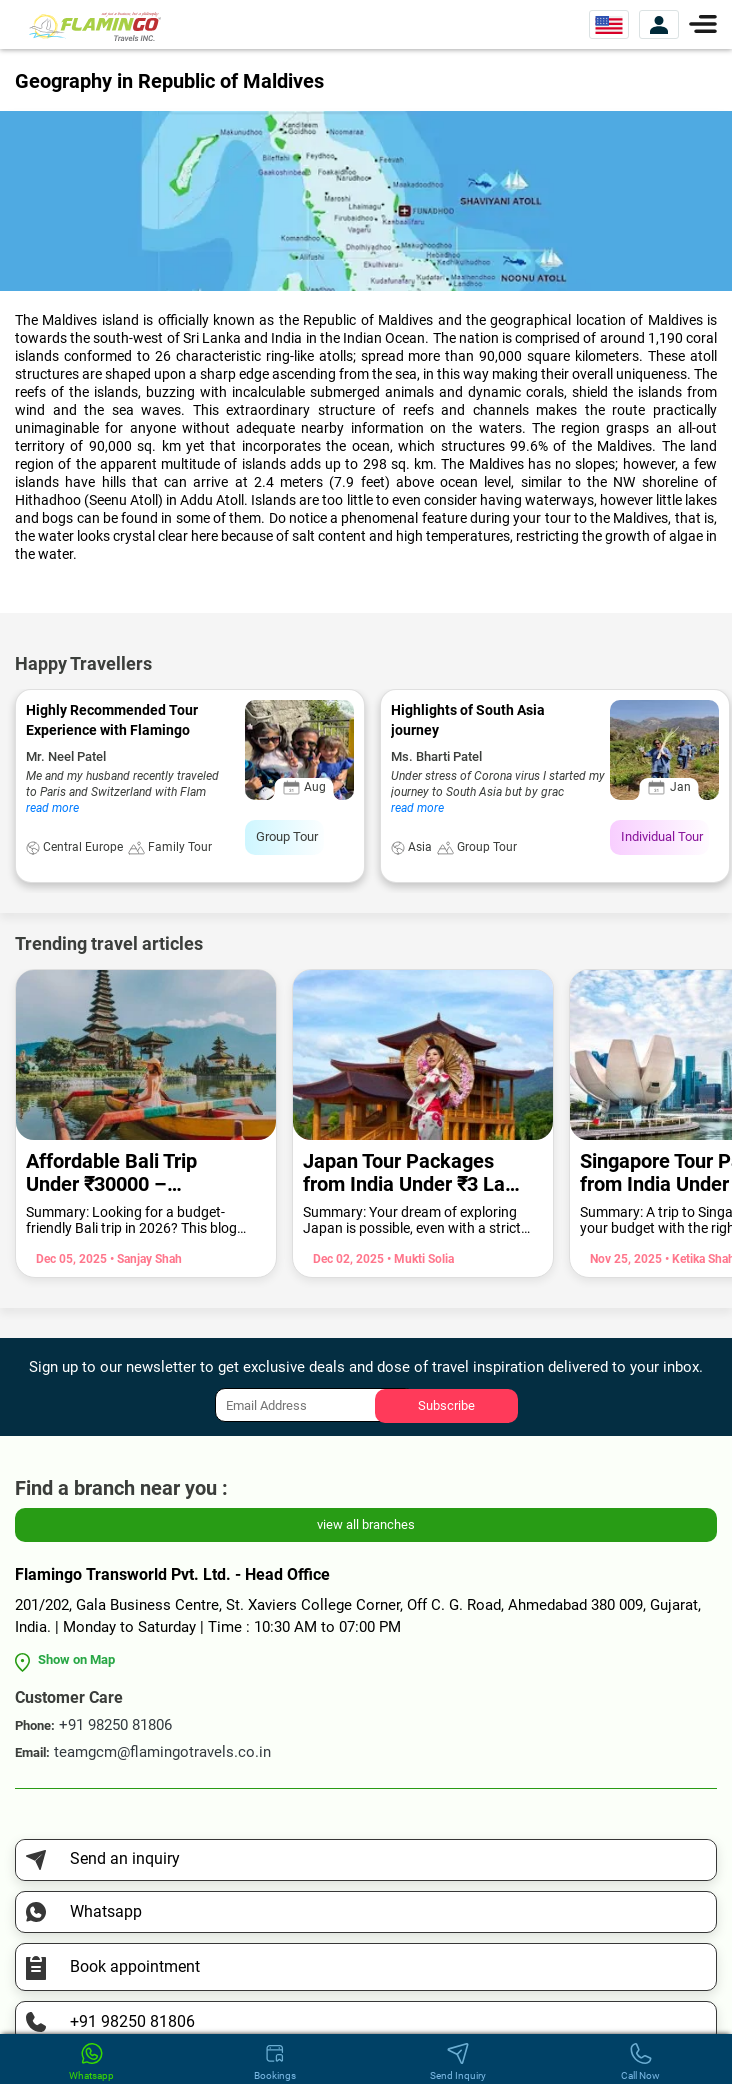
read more (52, 808)
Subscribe (446, 1405)
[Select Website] (609, 24)
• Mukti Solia (419, 1259)
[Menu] (703, 22)
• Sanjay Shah (144, 1259)
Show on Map (76, 1659)
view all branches (366, 1524)
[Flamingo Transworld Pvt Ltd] (95, 25)
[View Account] (659, 24)
